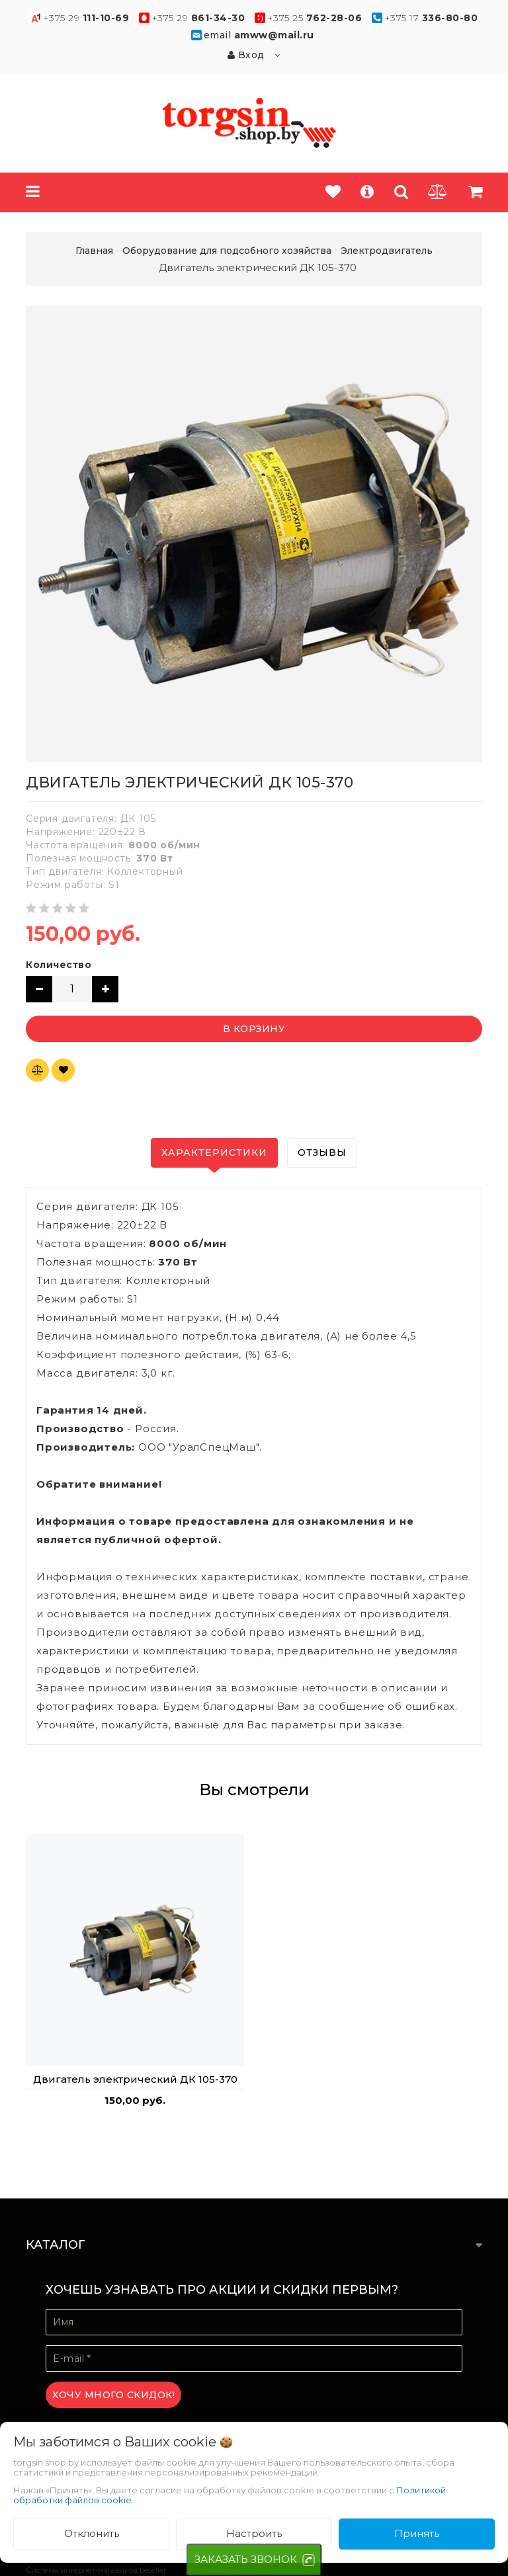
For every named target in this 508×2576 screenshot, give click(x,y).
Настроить (254, 2533)
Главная (94, 251)
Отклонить (91, 2533)
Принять (416, 2533)
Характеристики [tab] (214, 1152)
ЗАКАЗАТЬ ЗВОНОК (245, 2559)
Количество (58, 965)
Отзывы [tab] (322, 1152)
